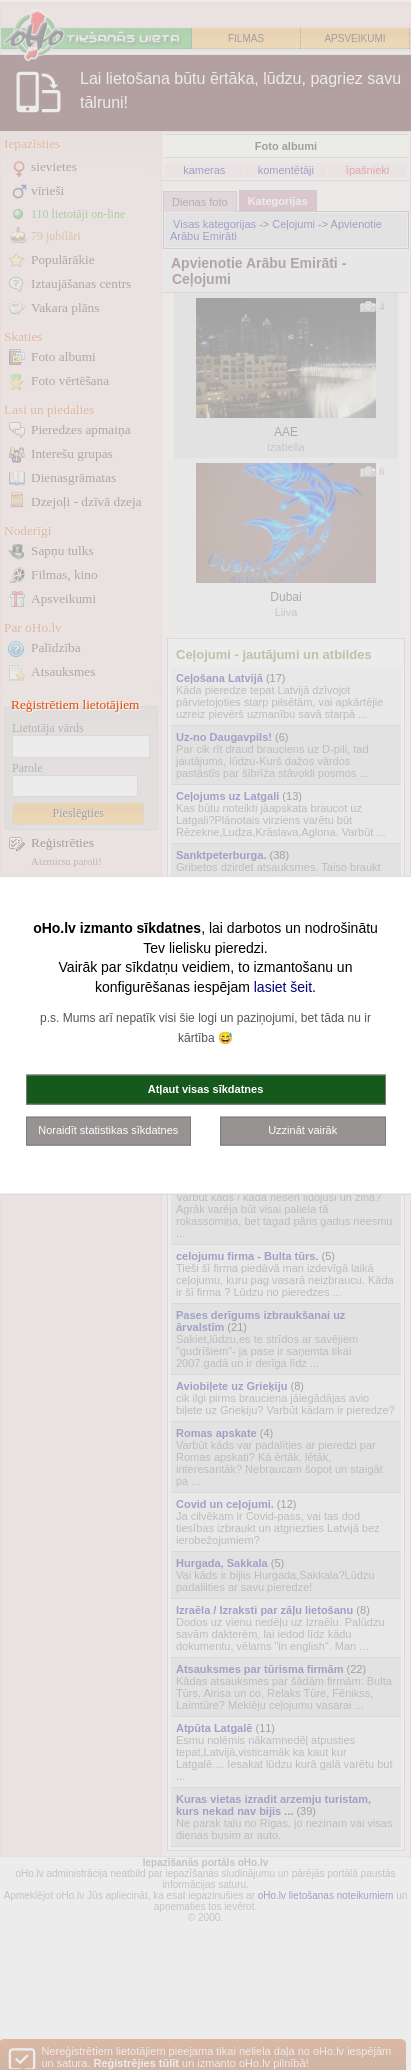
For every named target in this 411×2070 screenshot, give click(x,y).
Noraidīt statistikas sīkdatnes (108, 1130)
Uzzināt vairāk (302, 1130)
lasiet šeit (283, 986)
